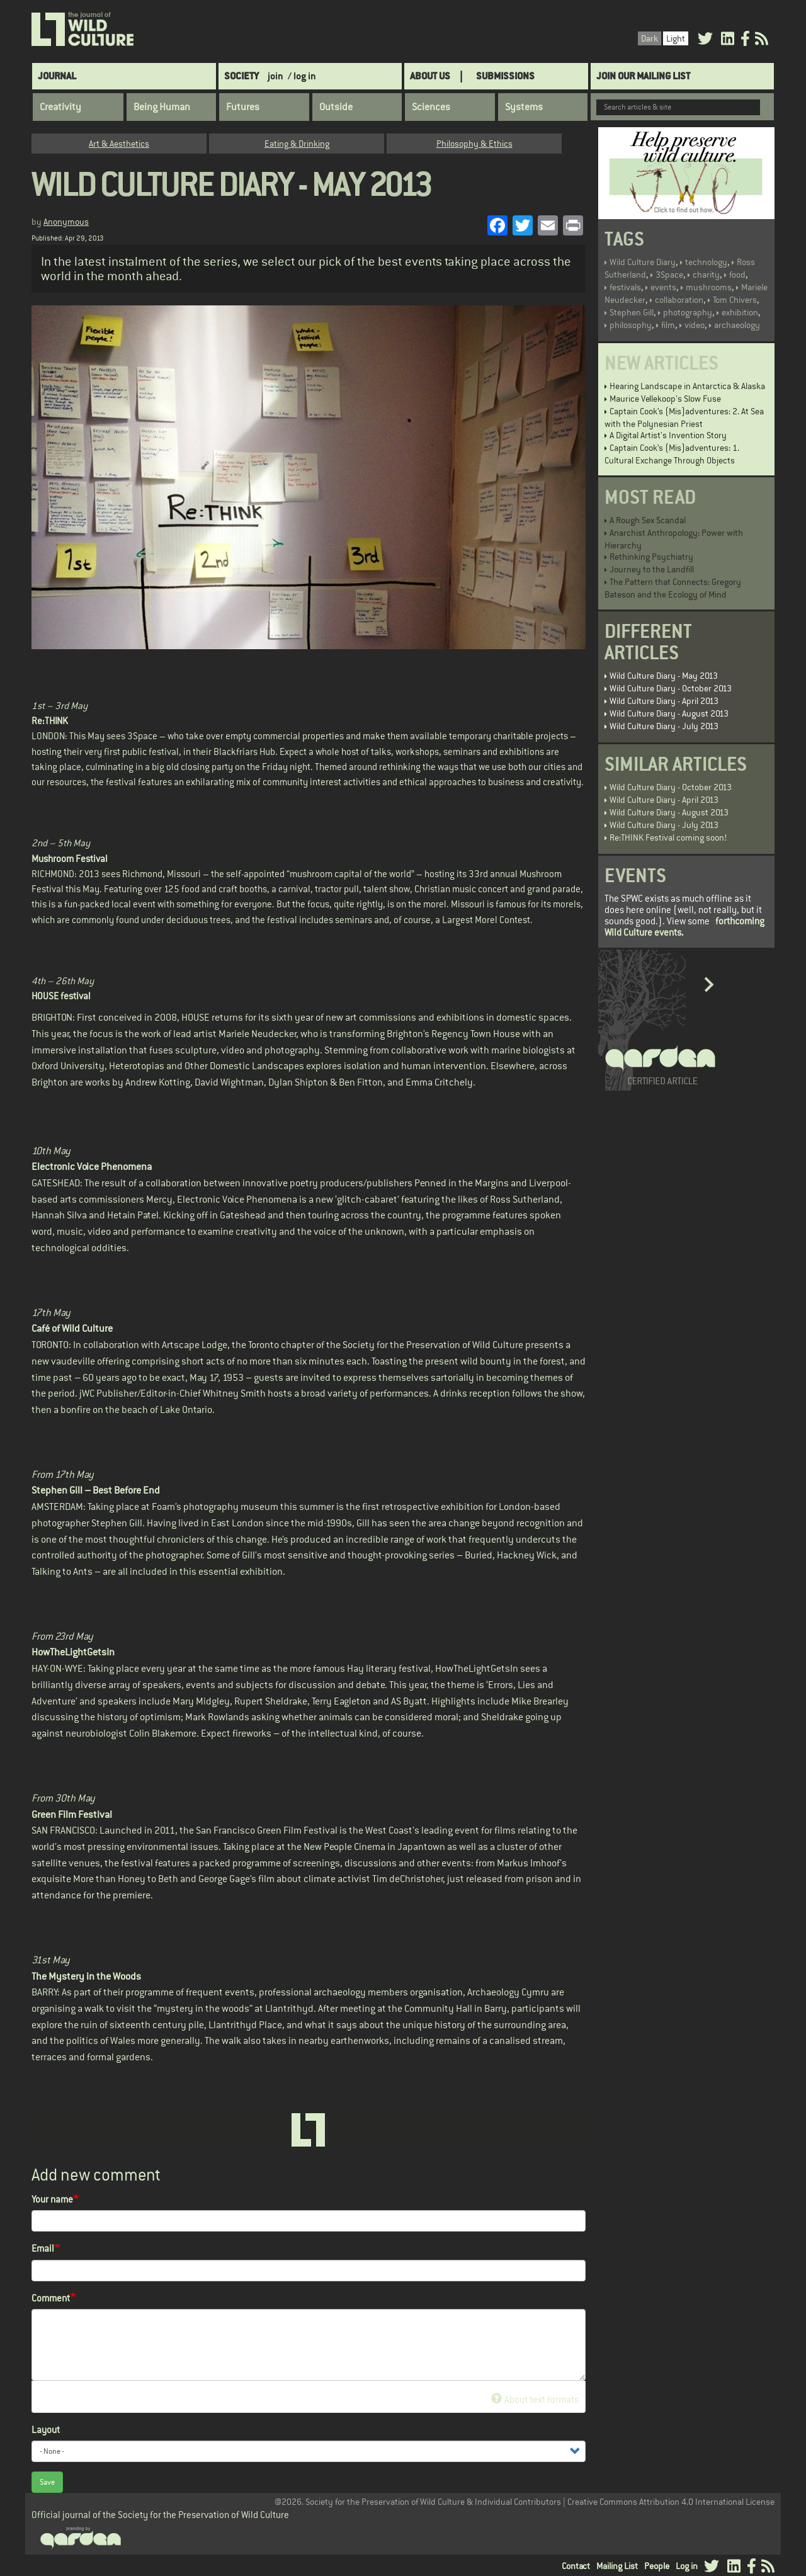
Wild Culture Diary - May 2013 (664, 675)
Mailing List (617, 2566)
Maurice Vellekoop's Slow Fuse (665, 398)
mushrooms (709, 287)
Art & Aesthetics (119, 143)
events (663, 287)
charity (706, 274)
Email (42, 2248)
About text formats (535, 2399)
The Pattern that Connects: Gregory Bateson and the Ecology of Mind (672, 588)
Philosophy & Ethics (474, 143)
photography (687, 312)
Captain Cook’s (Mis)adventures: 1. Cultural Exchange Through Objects (671, 454)
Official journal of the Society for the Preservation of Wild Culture (160, 2515)
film (668, 325)
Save (47, 2482)
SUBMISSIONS (505, 75)
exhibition (740, 312)
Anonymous (66, 221)
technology (706, 262)
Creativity (60, 107)
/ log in (302, 75)
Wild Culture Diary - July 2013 (664, 726)
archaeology (737, 325)
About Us (430, 75)
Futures (242, 107)
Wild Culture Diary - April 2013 (664, 700)
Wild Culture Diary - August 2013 (669, 713)
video (694, 325)
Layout (45, 2430)
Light (675, 38)
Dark (649, 38)
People (656, 2566)
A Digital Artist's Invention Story (668, 435)
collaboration (679, 299)
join (275, 75)
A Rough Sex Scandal (648, 520)
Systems (524, 107)
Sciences (431, 107)
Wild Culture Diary (643, 262)
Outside (336, 107)
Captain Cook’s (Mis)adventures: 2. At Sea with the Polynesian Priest (684, 417)
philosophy (631, 325)
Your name (52, 2199)
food (737, 274)
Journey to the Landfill (652, 569)
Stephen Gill (632, 312)
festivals (625, 287)
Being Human (161, 107)
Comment (50, 2298)
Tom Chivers (735, 299)
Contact (576, 2566)
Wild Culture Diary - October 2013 (671, 688)
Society (241, 75)
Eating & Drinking (296, 143)
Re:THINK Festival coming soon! (668, 837)
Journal (57, 75)
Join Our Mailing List (643, 75)
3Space (669, 274)
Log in (687, 2566)
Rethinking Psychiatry (651, 556)
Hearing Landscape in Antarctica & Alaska (687, 386)
